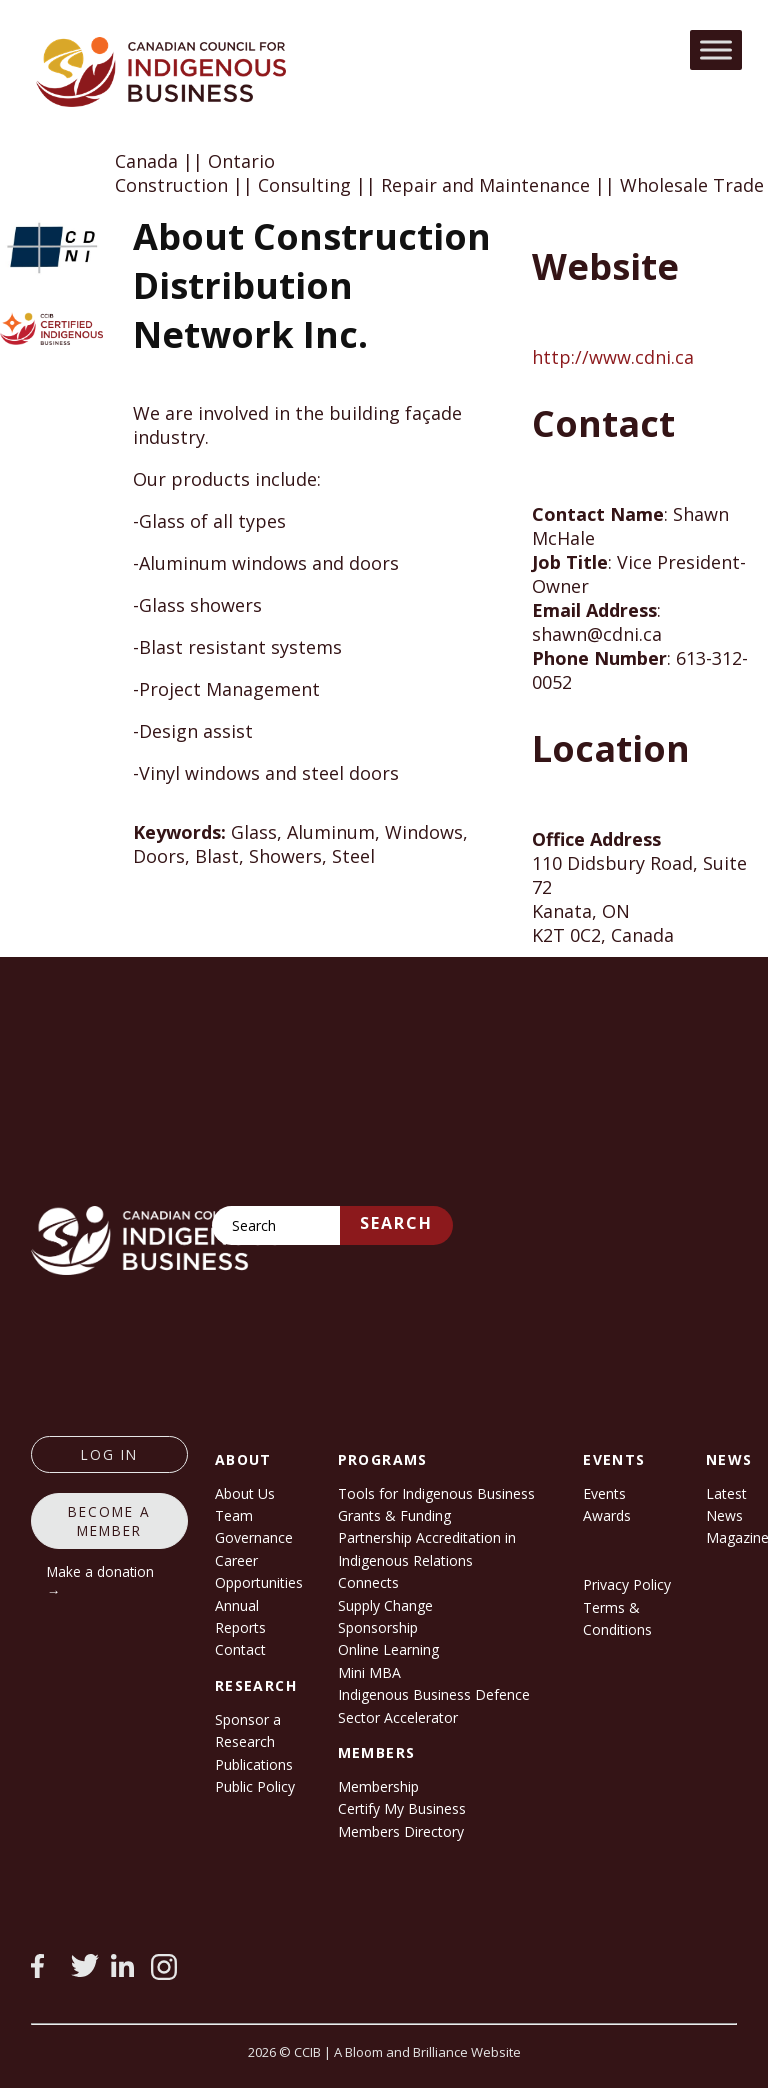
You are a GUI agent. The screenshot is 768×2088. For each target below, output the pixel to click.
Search (396, 1223)
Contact (240, 1649)
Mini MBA (369, 1672)
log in (109, 1454)
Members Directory (401, 1831)
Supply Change (385, 1605)
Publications (254, 1764)
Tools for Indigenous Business (436, 1493)
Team (234, 1515)
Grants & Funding (394, 1515)
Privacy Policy (627, 1584)
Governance (254, 1537)
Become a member (109, 1521)
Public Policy (255, 1786)
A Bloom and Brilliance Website (427, 2052)
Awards (607, 1515)
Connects (368, 1582)
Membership (378, 1786)
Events (604, 1493)
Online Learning (388, 1649)
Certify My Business (402, 1808)
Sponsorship (378, 1627)
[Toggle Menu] (716, 49)
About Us (245, 1493)
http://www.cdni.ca (613, 357)
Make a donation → (100, 1581)
